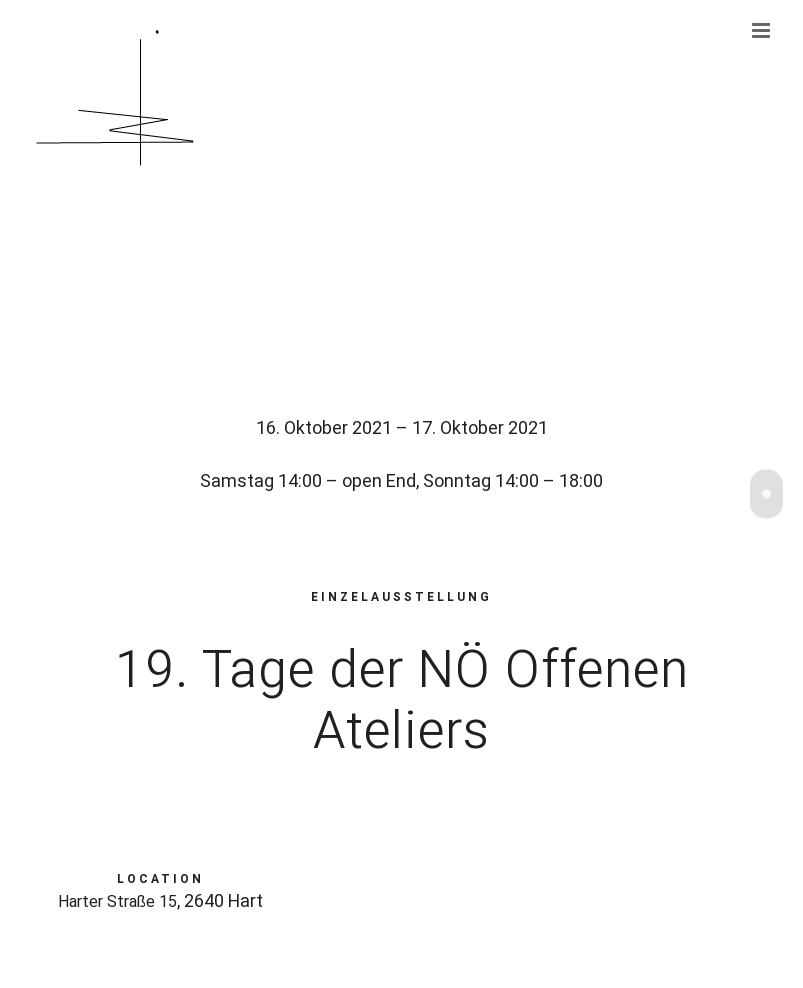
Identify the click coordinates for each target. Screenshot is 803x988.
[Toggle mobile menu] (762, 30)
